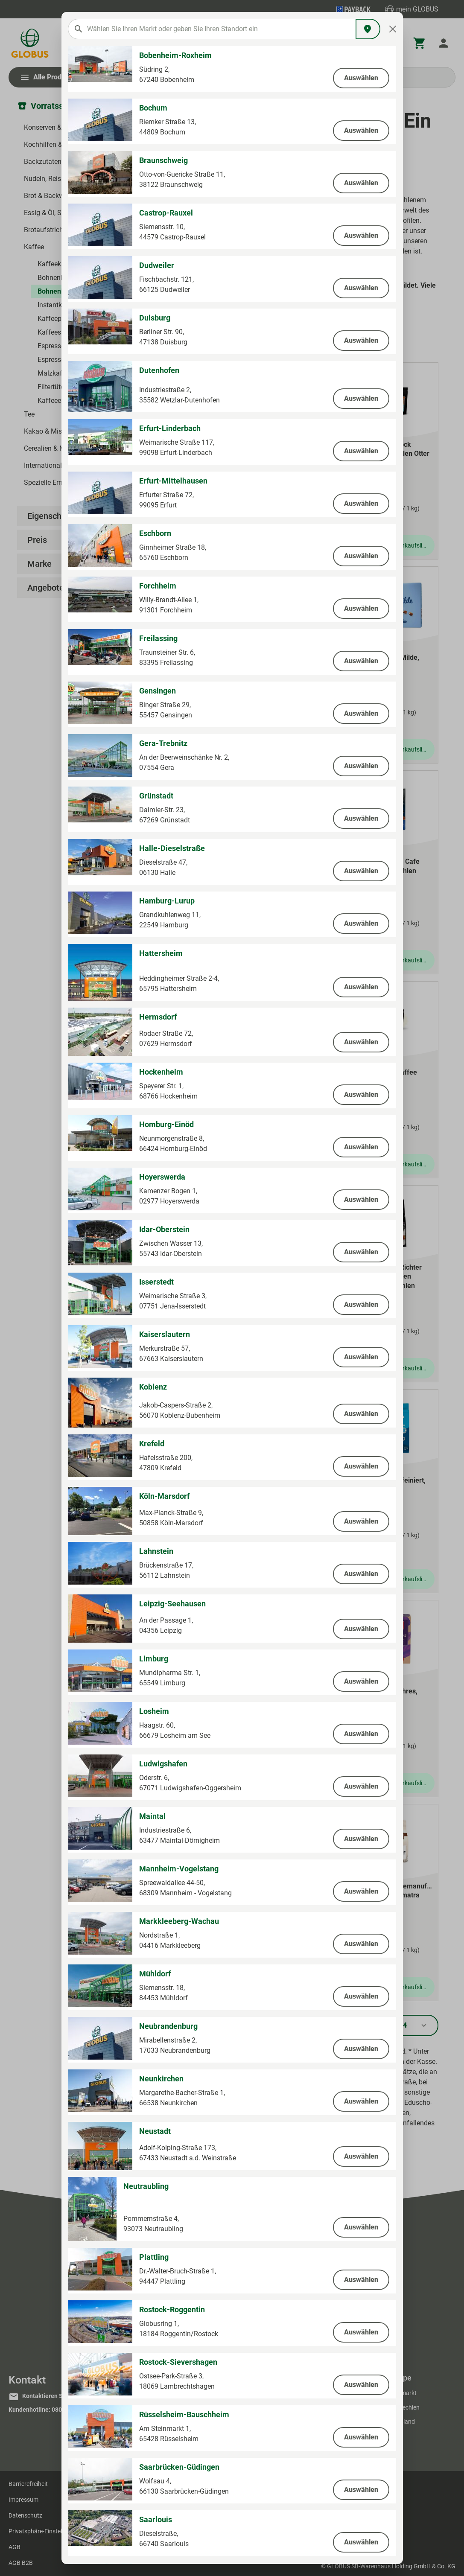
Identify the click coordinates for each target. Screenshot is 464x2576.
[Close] (392, 29)
